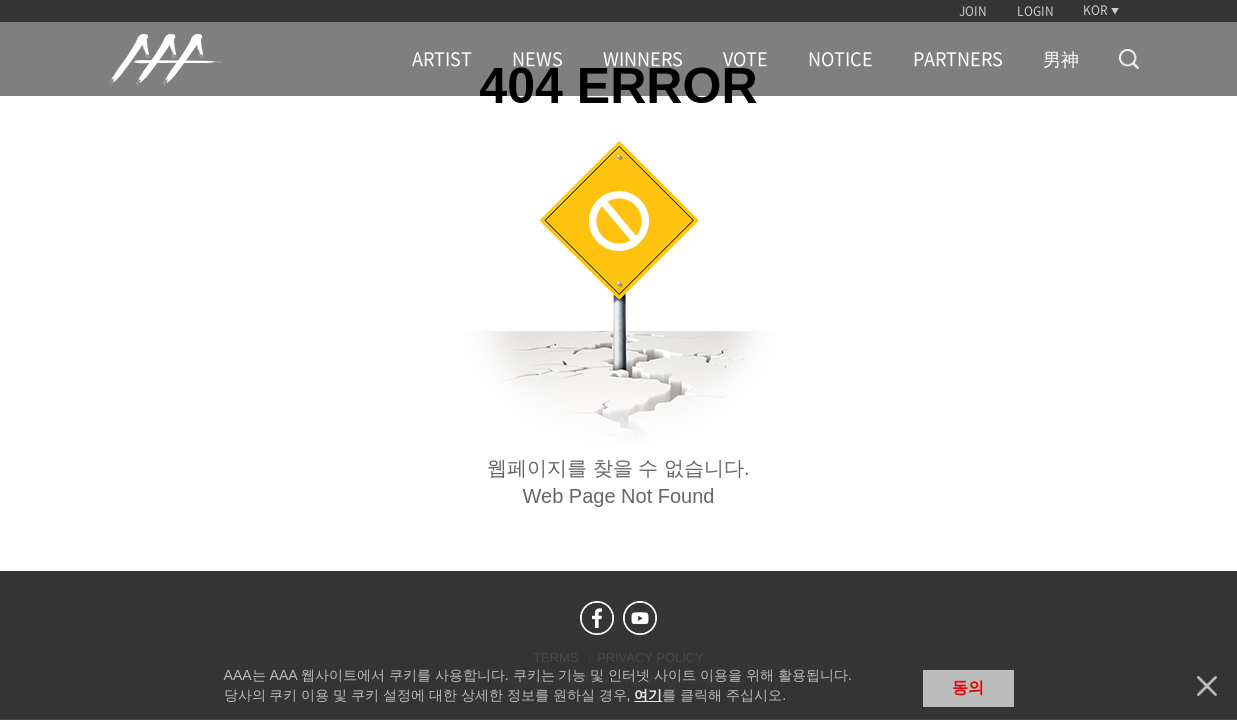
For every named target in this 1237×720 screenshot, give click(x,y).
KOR (1095, 10)
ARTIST (442, 59)
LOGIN (1035, 11)
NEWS (537, 59)
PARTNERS (958, 59)
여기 (648, 695)
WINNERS (643, 59)
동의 (968, 687)
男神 (1061, 59)
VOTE (745, 59)
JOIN (973, 11)
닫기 (1207, 686)
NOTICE (840, 59)
